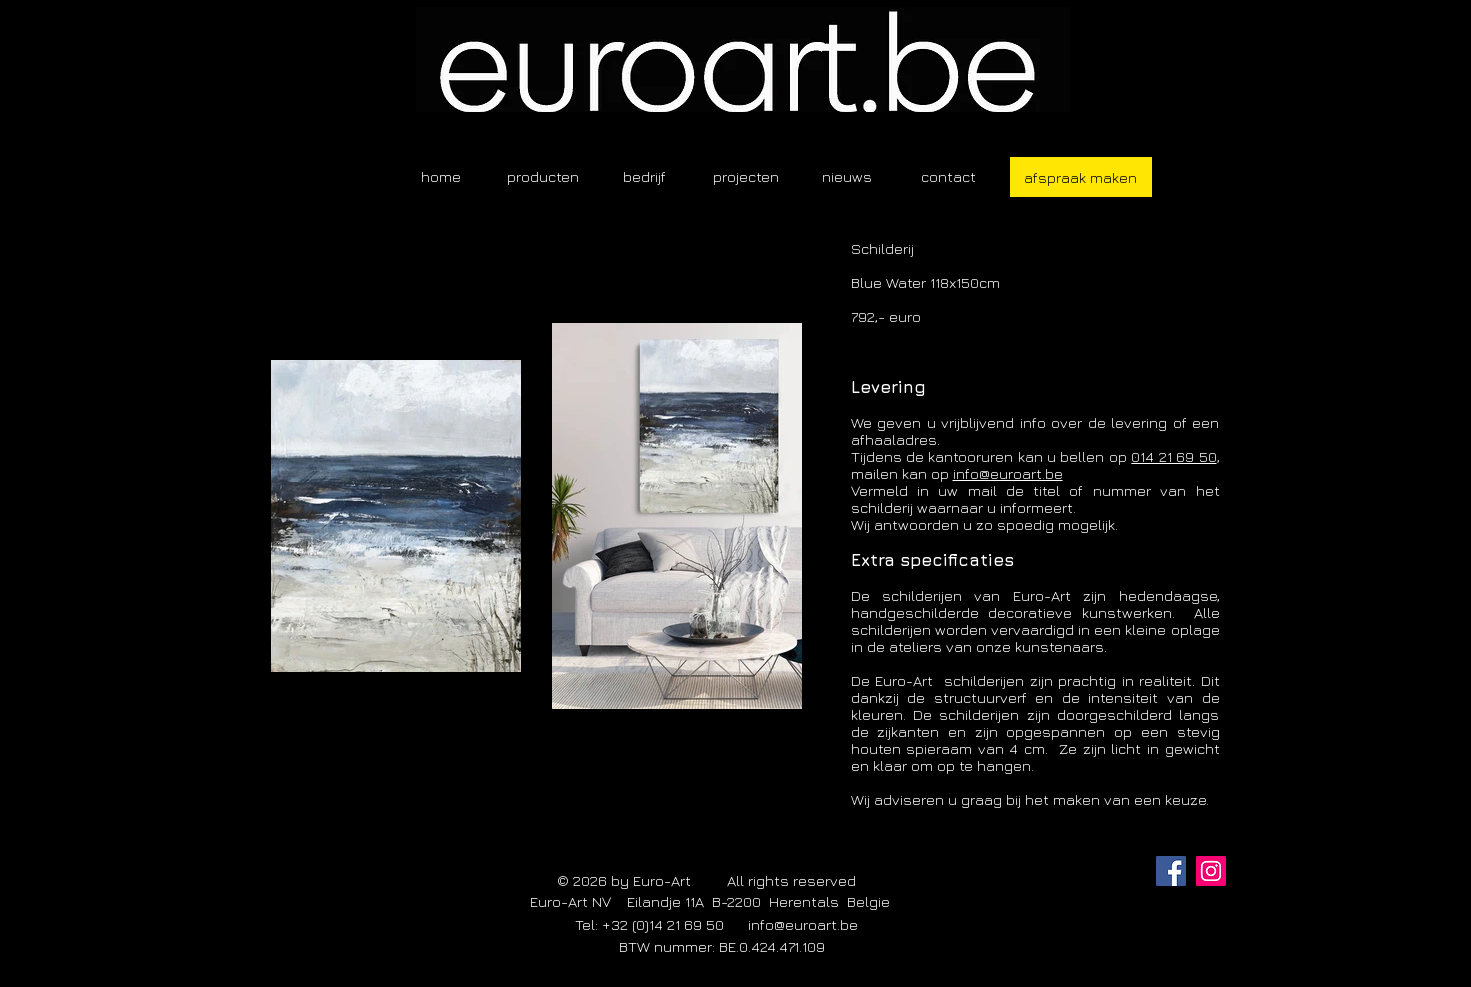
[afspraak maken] (1081, 177)
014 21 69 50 (1173, 456)
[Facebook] (1171, 871)
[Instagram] (1211, 871)
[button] (543, 176)
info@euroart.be (1008, 473)
